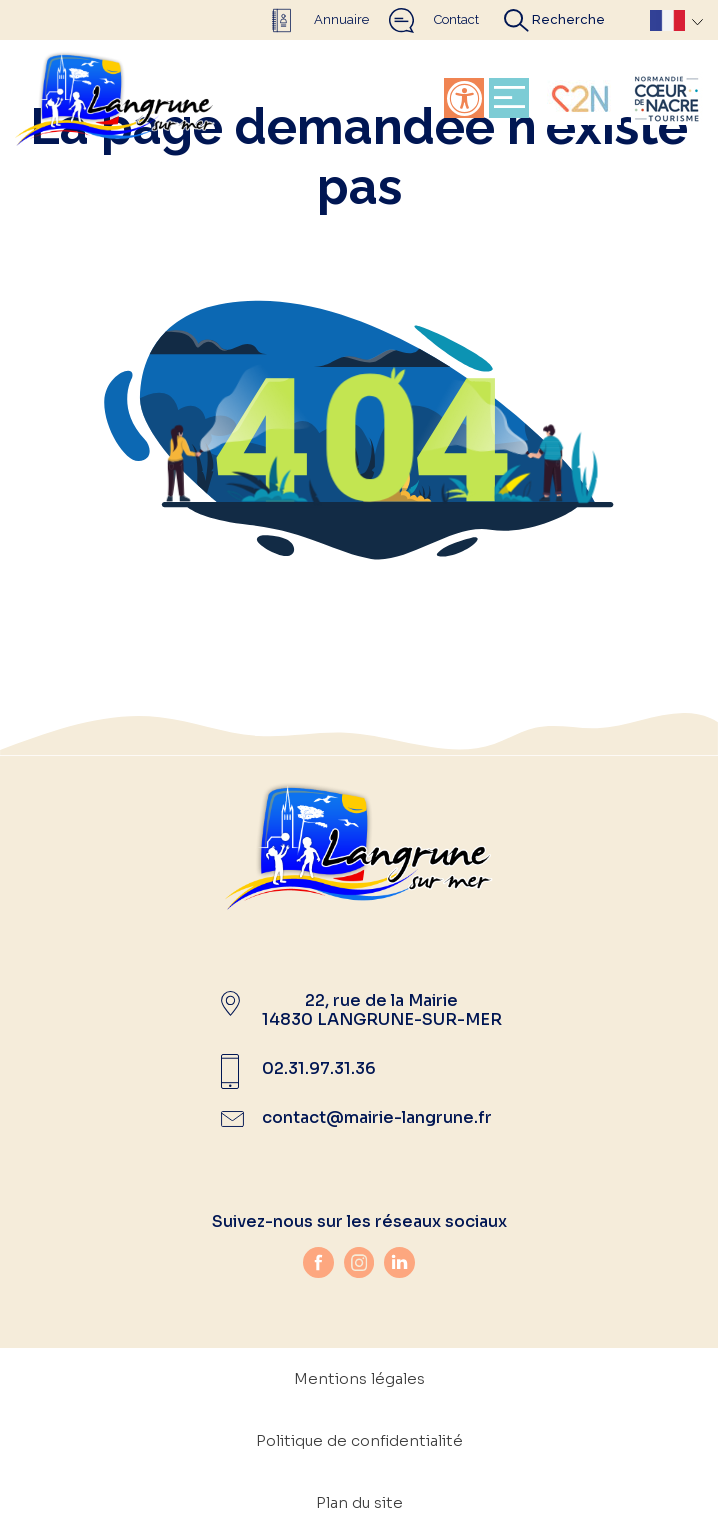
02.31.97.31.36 (319, 1068)
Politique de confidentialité (359, 1440)
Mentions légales (359, 1378)
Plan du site (359, 1502)
